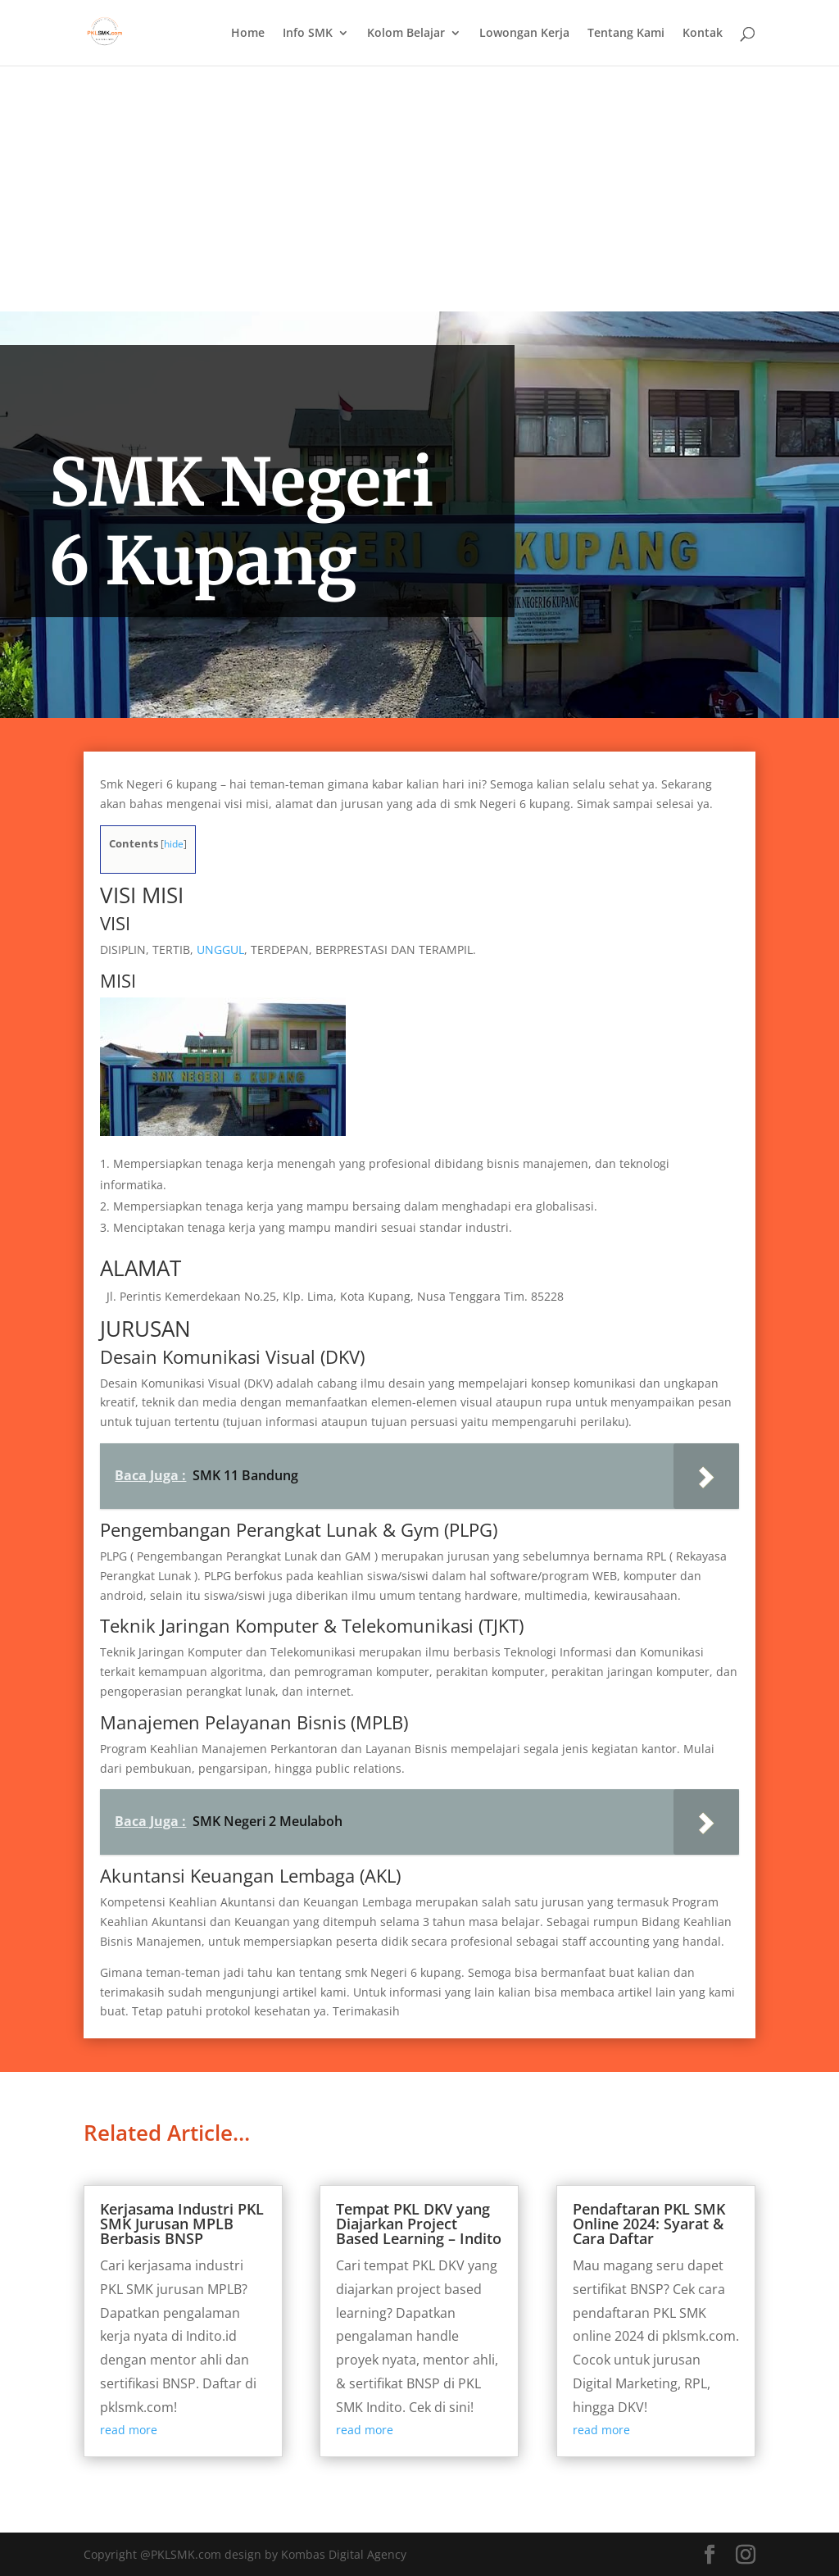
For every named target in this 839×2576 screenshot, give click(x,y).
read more (128, 2429)
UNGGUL (218, 949)
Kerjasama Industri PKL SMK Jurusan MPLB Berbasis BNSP (182, 2223)
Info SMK (308, 33)
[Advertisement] (419, 188)
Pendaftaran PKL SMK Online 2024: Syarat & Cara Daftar (649, 2223)
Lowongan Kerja (524, 33)
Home (248, 33)
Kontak (703, 33)
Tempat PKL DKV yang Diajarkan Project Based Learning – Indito (418, 2223)
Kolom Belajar (406, 33)
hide (174, 844)
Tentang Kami (625, 33)
